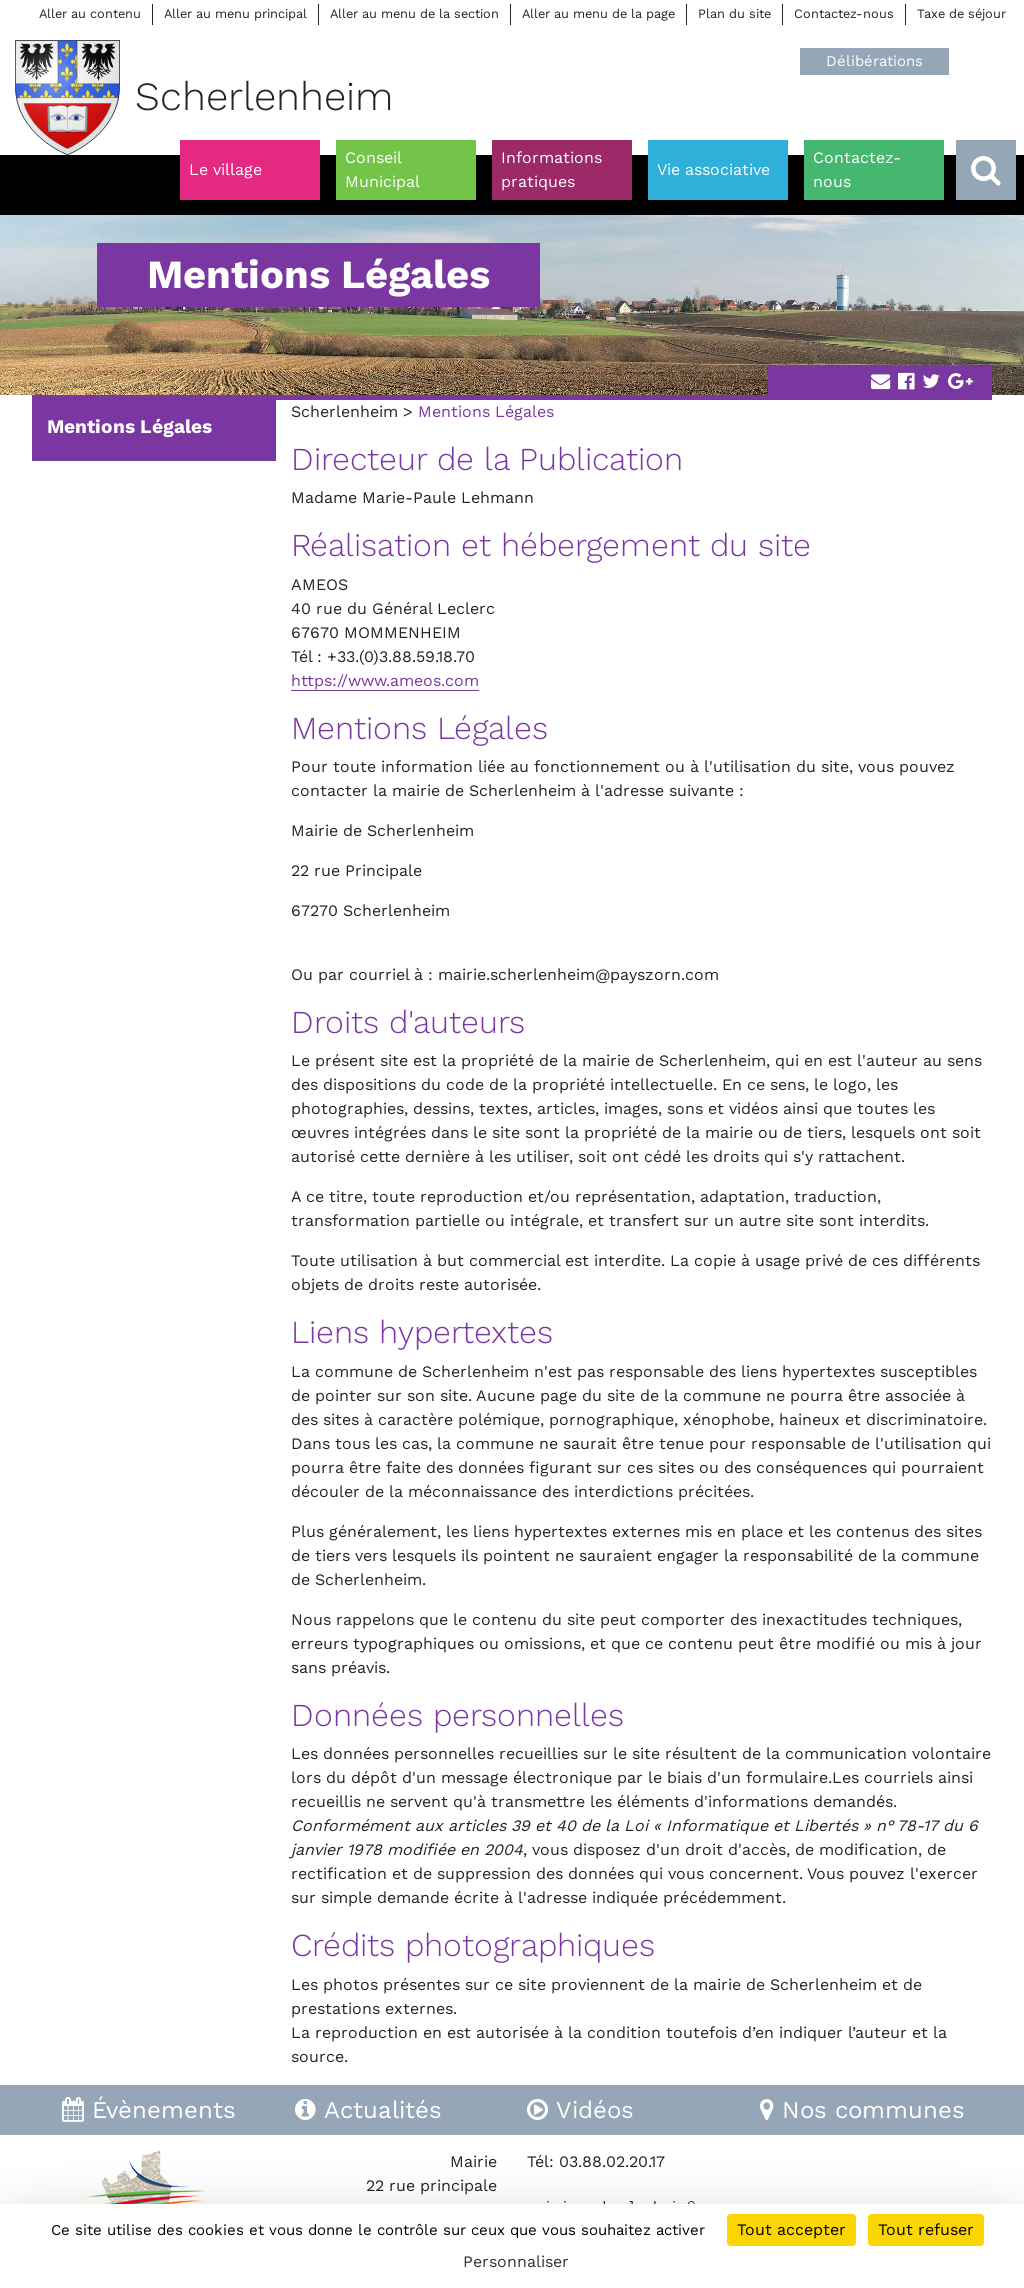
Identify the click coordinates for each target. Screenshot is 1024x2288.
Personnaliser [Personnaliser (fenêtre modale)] (516, 2261)
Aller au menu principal (235, 13)
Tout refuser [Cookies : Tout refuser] (926, 2229)
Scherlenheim (344, 411)
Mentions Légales (129, 426)
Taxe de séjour (961, 13)
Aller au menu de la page (598, 13)
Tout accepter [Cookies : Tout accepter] (791, 2229)
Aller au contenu (90, 13)
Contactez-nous (844, 13)
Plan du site (734, 13)
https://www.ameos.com (385, 680)
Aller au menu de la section (414, 13)
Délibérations (874, 61)
